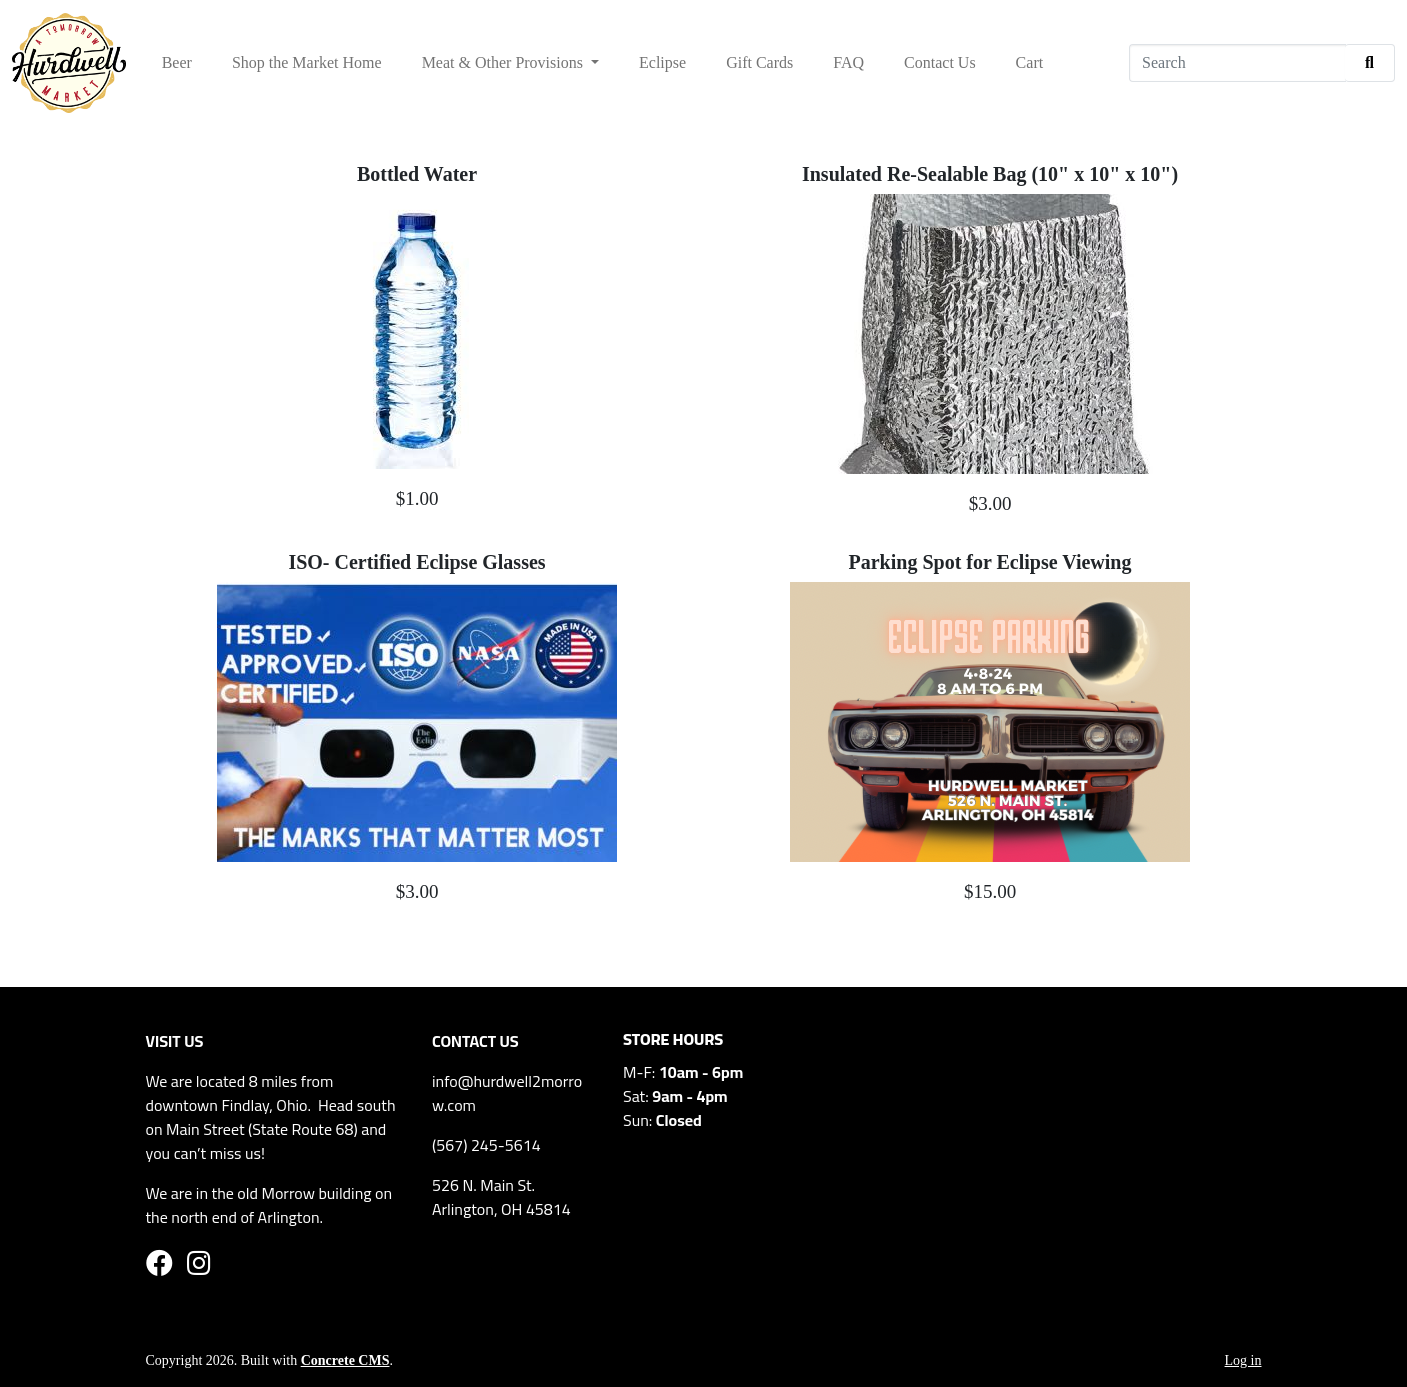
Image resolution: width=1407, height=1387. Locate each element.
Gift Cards (759, 62)
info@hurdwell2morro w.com (507, 1093)
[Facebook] (159, 1267)
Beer (177, 62)
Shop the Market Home (307, 62)
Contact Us (940, 62)
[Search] (1237, 63)
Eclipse (662, 62)
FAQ (848, 62)
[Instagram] (199, 1267)
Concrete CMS (345, 1360)
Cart (1030, 62)
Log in (1243, 1360)
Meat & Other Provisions (504, 62)
